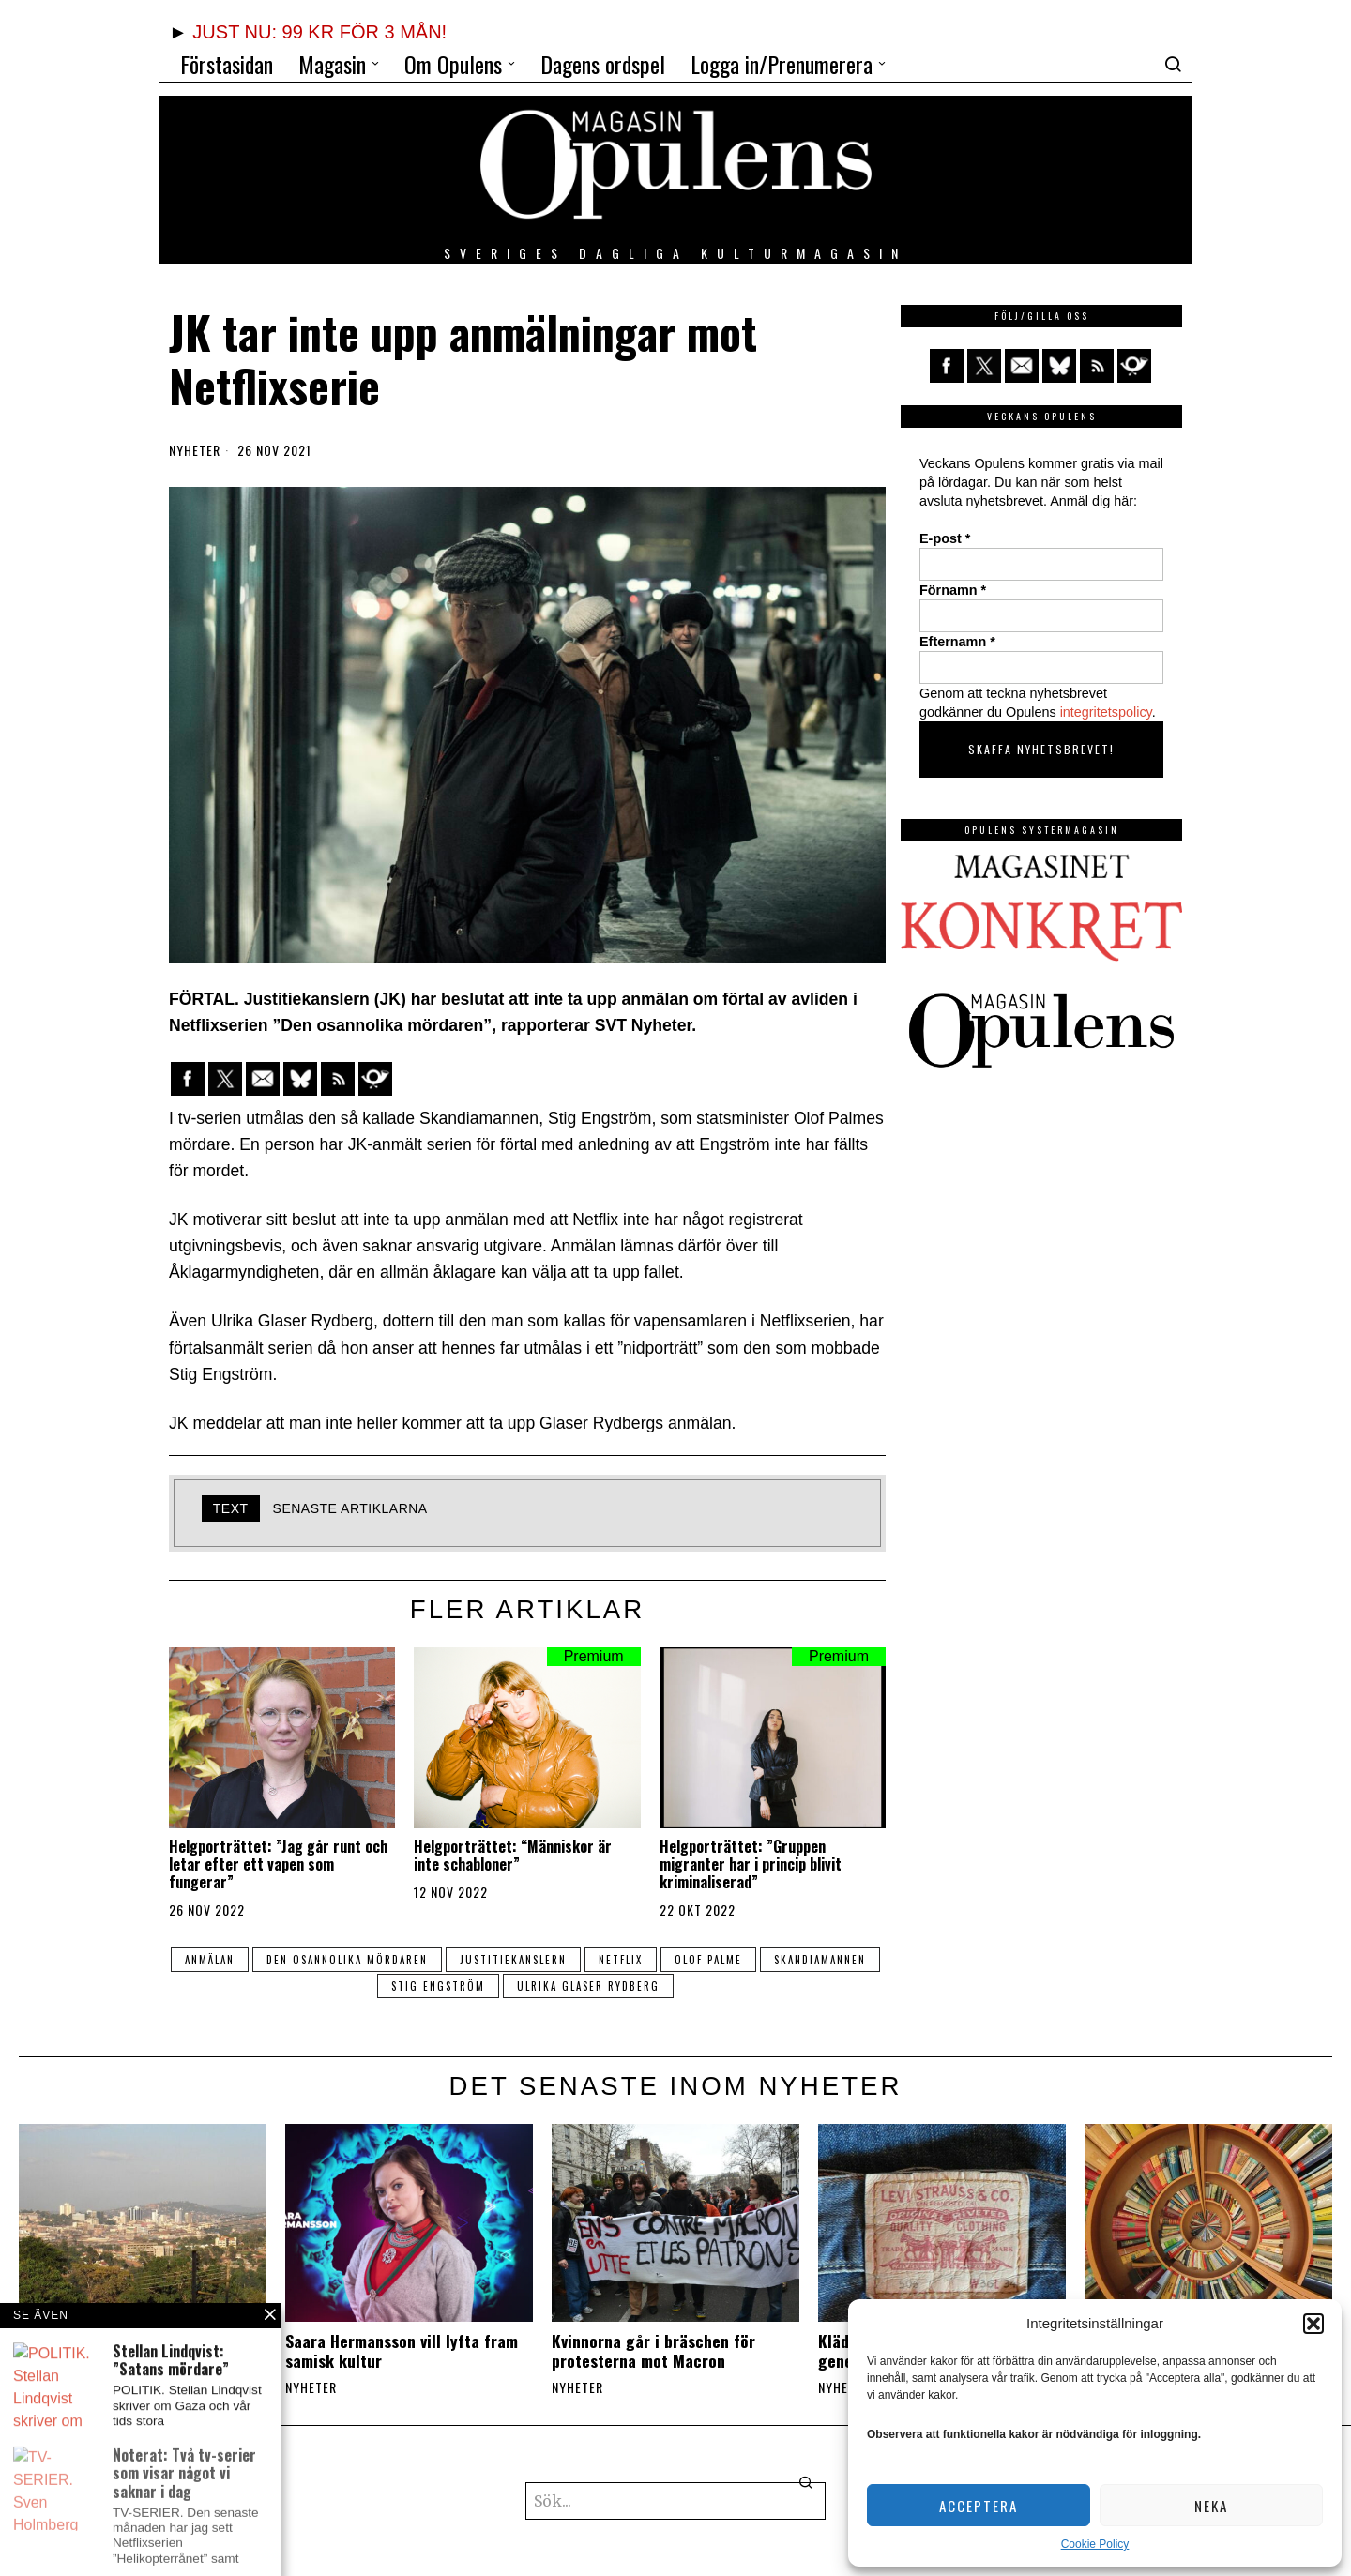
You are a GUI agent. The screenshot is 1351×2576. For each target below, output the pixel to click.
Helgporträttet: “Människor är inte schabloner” (513, 1855)
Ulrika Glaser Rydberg (588, 1985)
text (231, 1508)
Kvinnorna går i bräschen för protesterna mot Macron (653, 2351)
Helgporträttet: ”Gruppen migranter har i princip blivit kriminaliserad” (751, 1865)
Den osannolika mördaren (347, 1959)
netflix (621, 1959)
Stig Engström (438, 1985)
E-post (944, 538)
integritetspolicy (1106, 712)
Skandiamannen (820, 1959)
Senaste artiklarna (350, 1508)
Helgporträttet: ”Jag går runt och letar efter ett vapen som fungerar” (278, 1865)
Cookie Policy (1095, 2544)
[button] (1313, 2323)
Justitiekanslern (513, 1959)
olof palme (708, 1959)
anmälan (210, 1959)
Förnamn (952, 590)
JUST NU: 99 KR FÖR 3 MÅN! (319, 32)
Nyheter (194, 450)
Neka (1211, 2505)
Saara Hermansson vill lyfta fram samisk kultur (401, 2351)
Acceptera (978, 2505)
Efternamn (957, 641)
